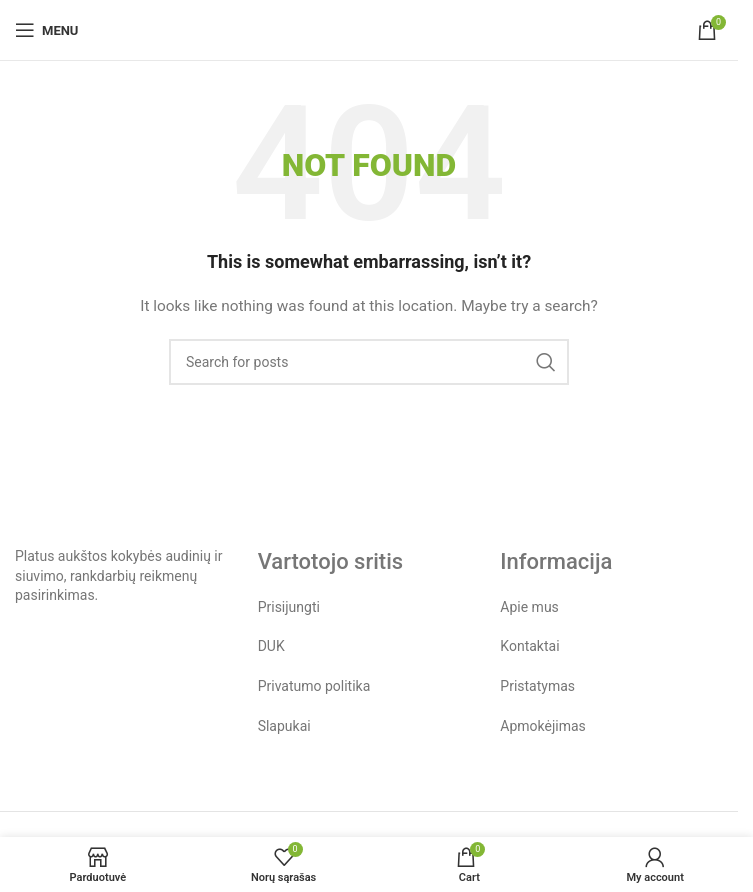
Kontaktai (529, 646)
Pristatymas (537, 686)
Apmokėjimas (543, 726)
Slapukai (284, 726)
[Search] (369, 362)
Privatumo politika (314, 686)
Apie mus (529, 607)
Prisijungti (289, 607)
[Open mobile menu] (46, 30)
